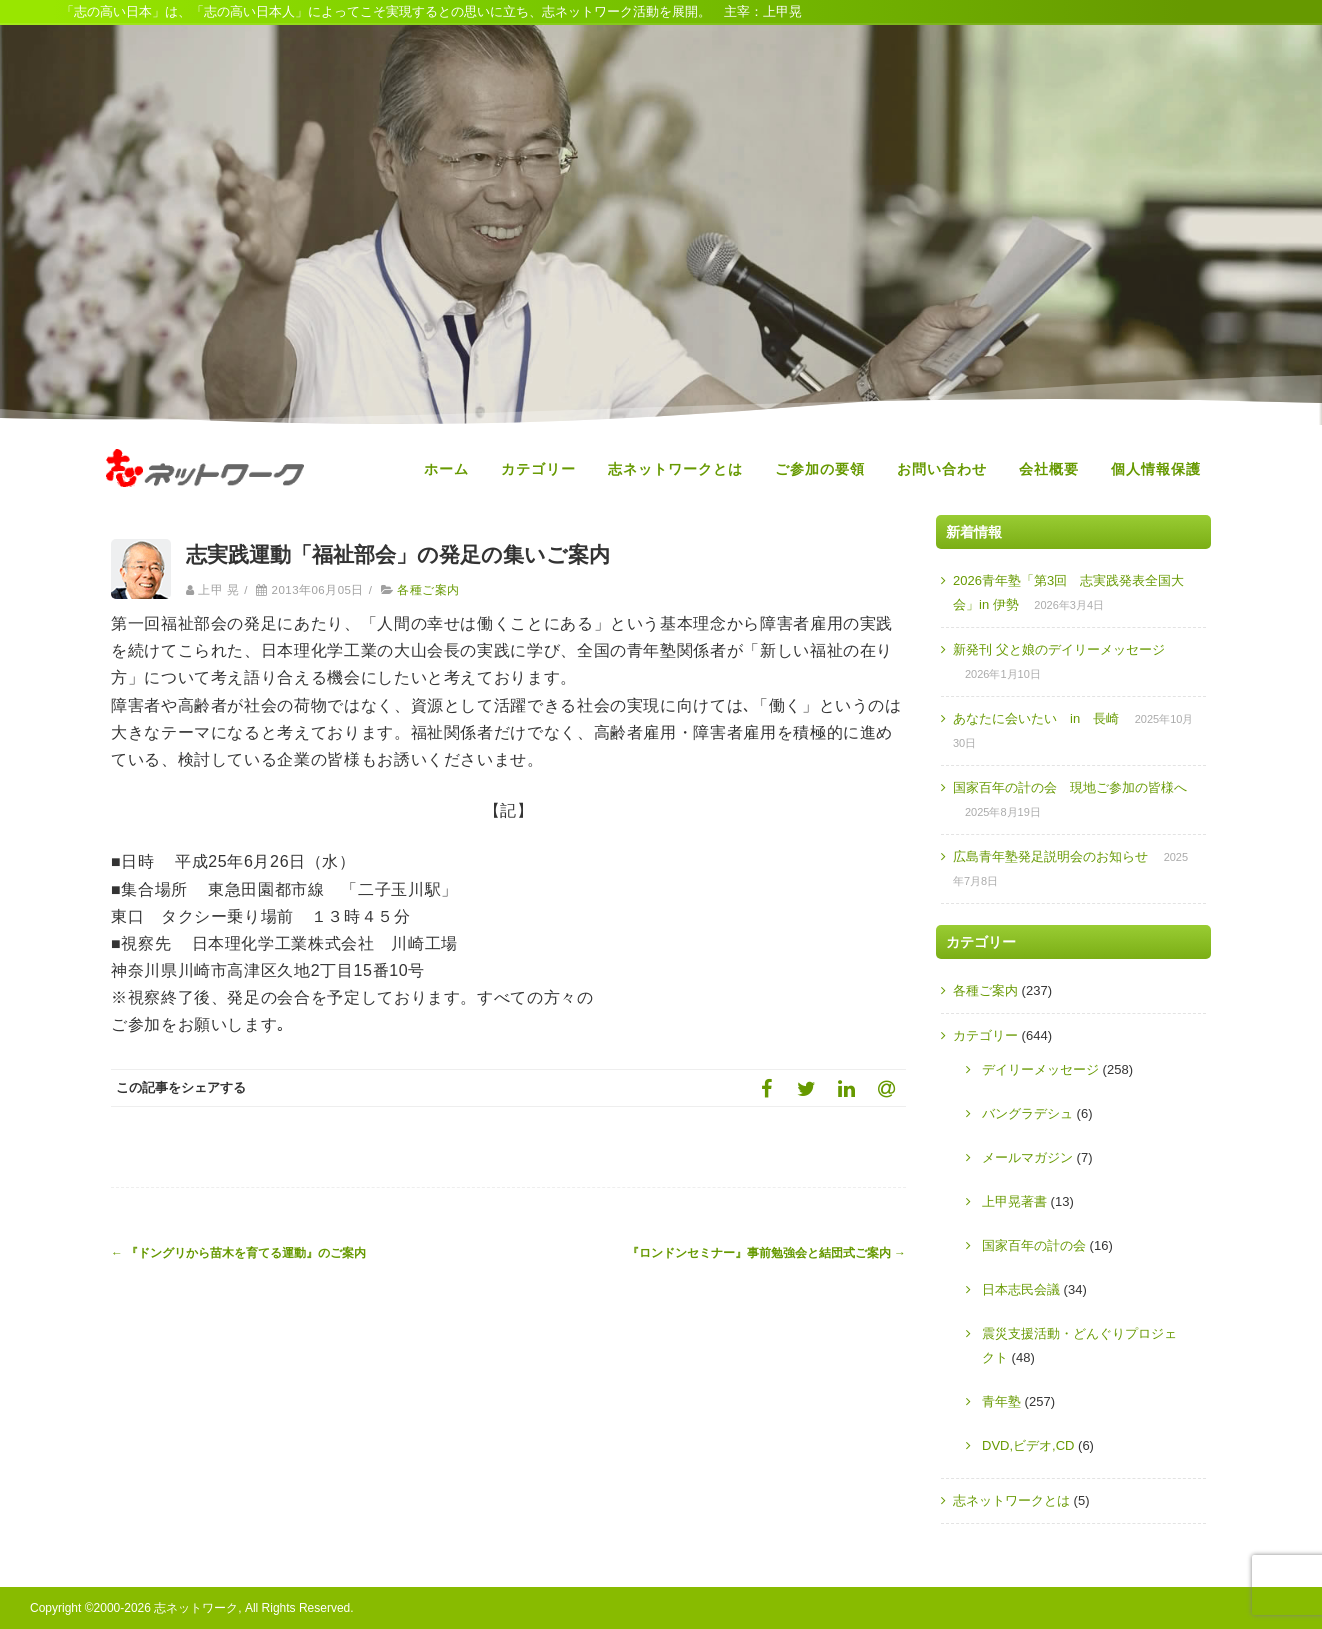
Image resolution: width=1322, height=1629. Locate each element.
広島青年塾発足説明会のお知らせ (1050, 856)
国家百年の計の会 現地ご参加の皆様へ (1070, 787)
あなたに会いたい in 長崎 (1036, 718)
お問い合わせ (942, 469)
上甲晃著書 (1014, 1201)
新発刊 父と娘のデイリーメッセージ (1059, 649)
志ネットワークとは (675, 469)
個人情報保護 (1156, 469)
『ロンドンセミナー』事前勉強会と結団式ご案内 (766, 1253)
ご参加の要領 (820, 469)
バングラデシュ (1027, 1113)
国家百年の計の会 (1034, 1245)
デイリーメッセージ (1040, 1069)
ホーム (446, 469)
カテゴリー (538, 469)
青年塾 (1001, 1401)
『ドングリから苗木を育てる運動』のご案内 (238, 1253)
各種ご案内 (428, 590)
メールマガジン (1027, 1157)
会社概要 (1049, 469)
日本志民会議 (1021, 1289)
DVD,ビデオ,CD (1028, 1445)
